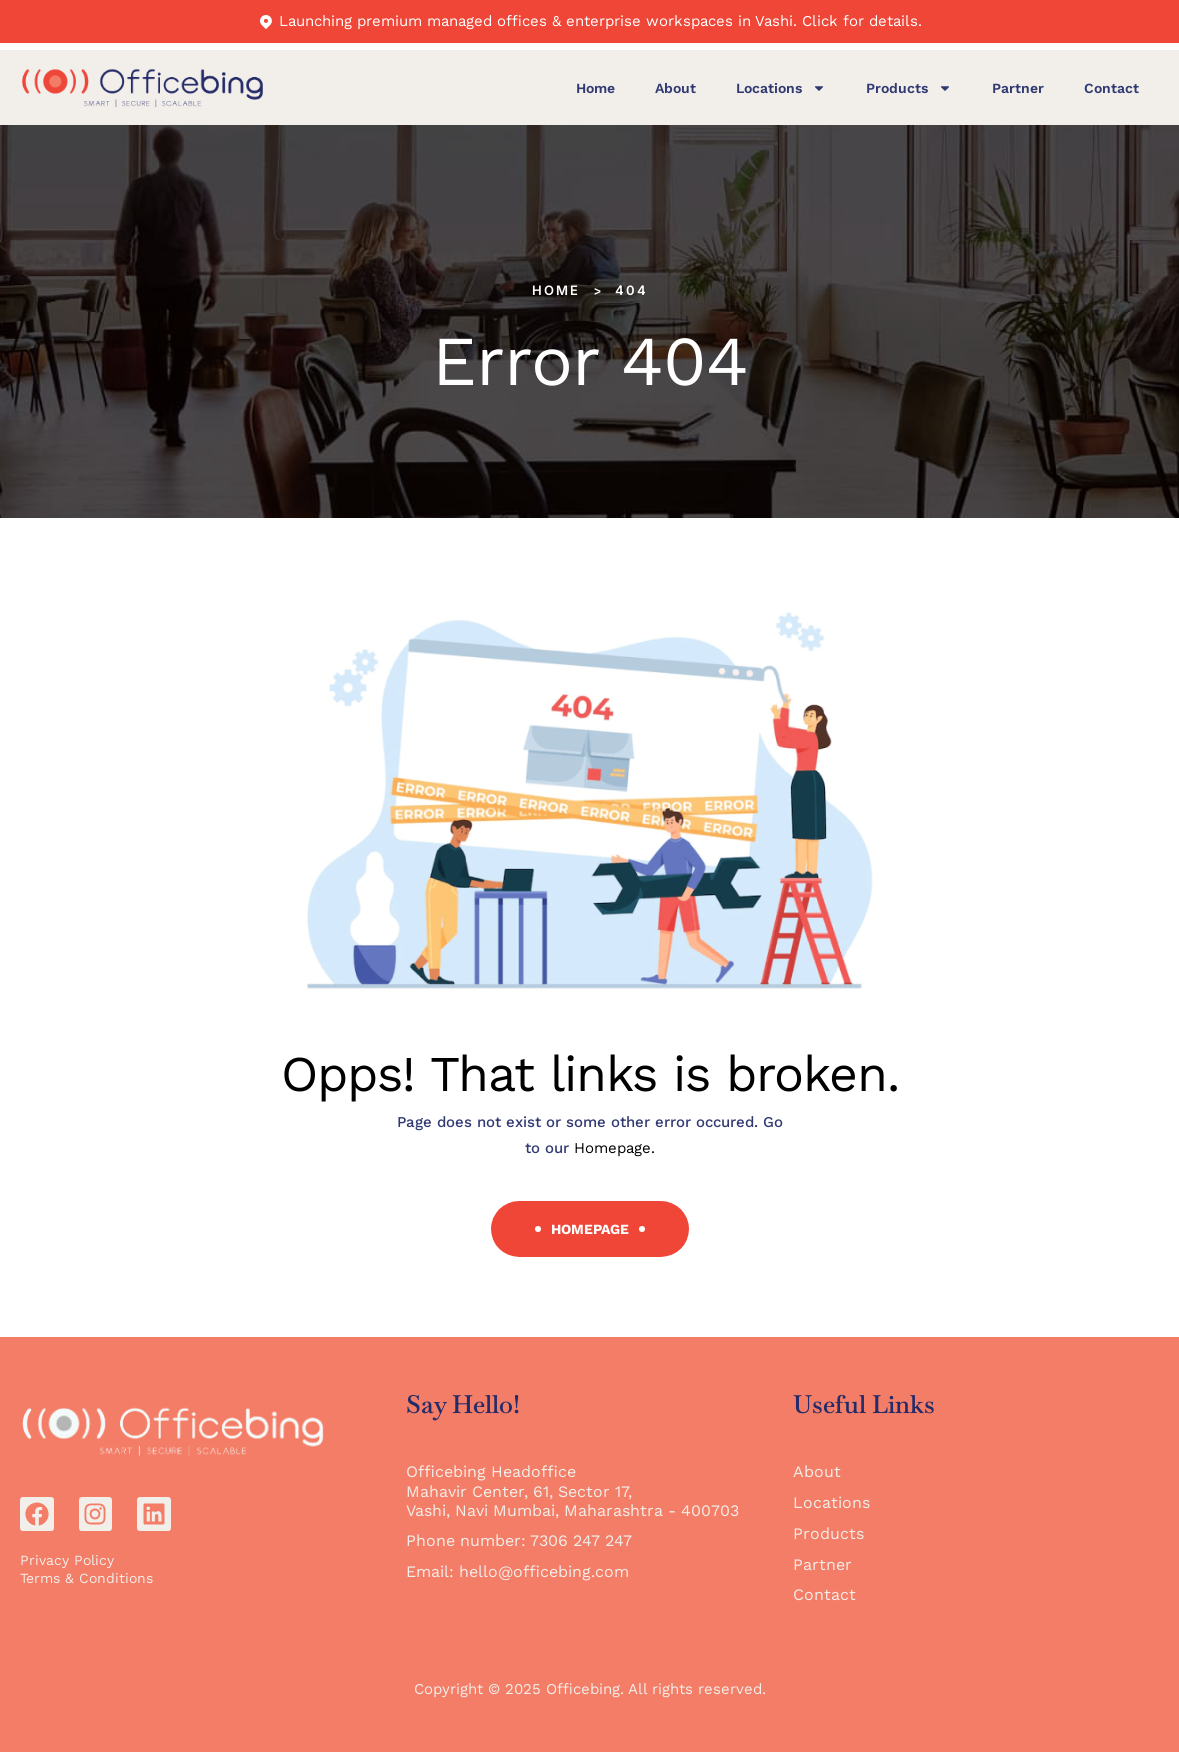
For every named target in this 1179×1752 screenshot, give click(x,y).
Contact (1111, 88)
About (675, 88)
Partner (1018, 88)
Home (595, 88)
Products (909, 88)
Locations (781, 88)
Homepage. (614, 1148)
